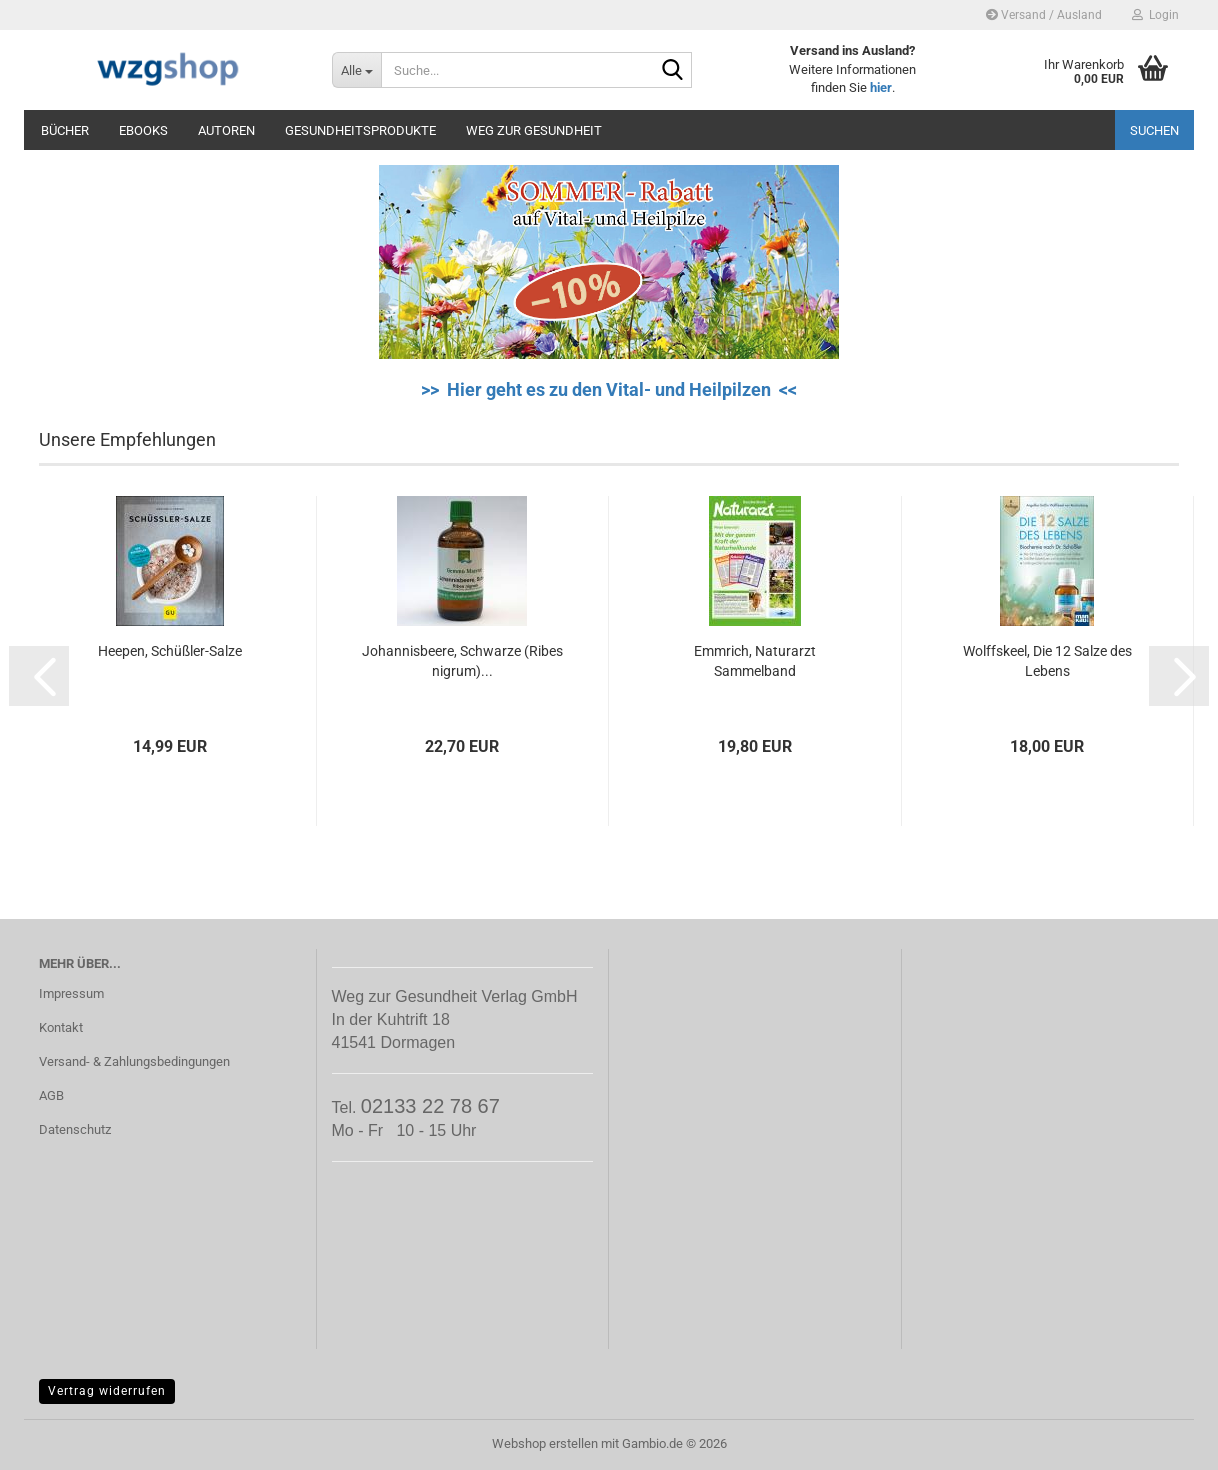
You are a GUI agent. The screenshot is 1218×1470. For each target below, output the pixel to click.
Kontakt (61, 1027)
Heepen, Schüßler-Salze (170, 651)
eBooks (143, 130)
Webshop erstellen (545, 1443)
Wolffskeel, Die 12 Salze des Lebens (1047, 661)
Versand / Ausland (1044, 15)
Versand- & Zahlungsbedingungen (134, 1061)
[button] (39, 676)
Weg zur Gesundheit (534, 130)
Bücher (65, 130)
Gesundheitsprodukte (360, 130)
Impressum (71, 993)
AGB (51, 1095)
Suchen (1154, 130)
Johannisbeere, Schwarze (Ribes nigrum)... (462, 661)
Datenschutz (75, 1129)
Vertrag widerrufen (107, 1391)
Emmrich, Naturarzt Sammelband (755, 661)
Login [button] (1155, 15)
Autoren (226, 130)
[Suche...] (356, 70)
